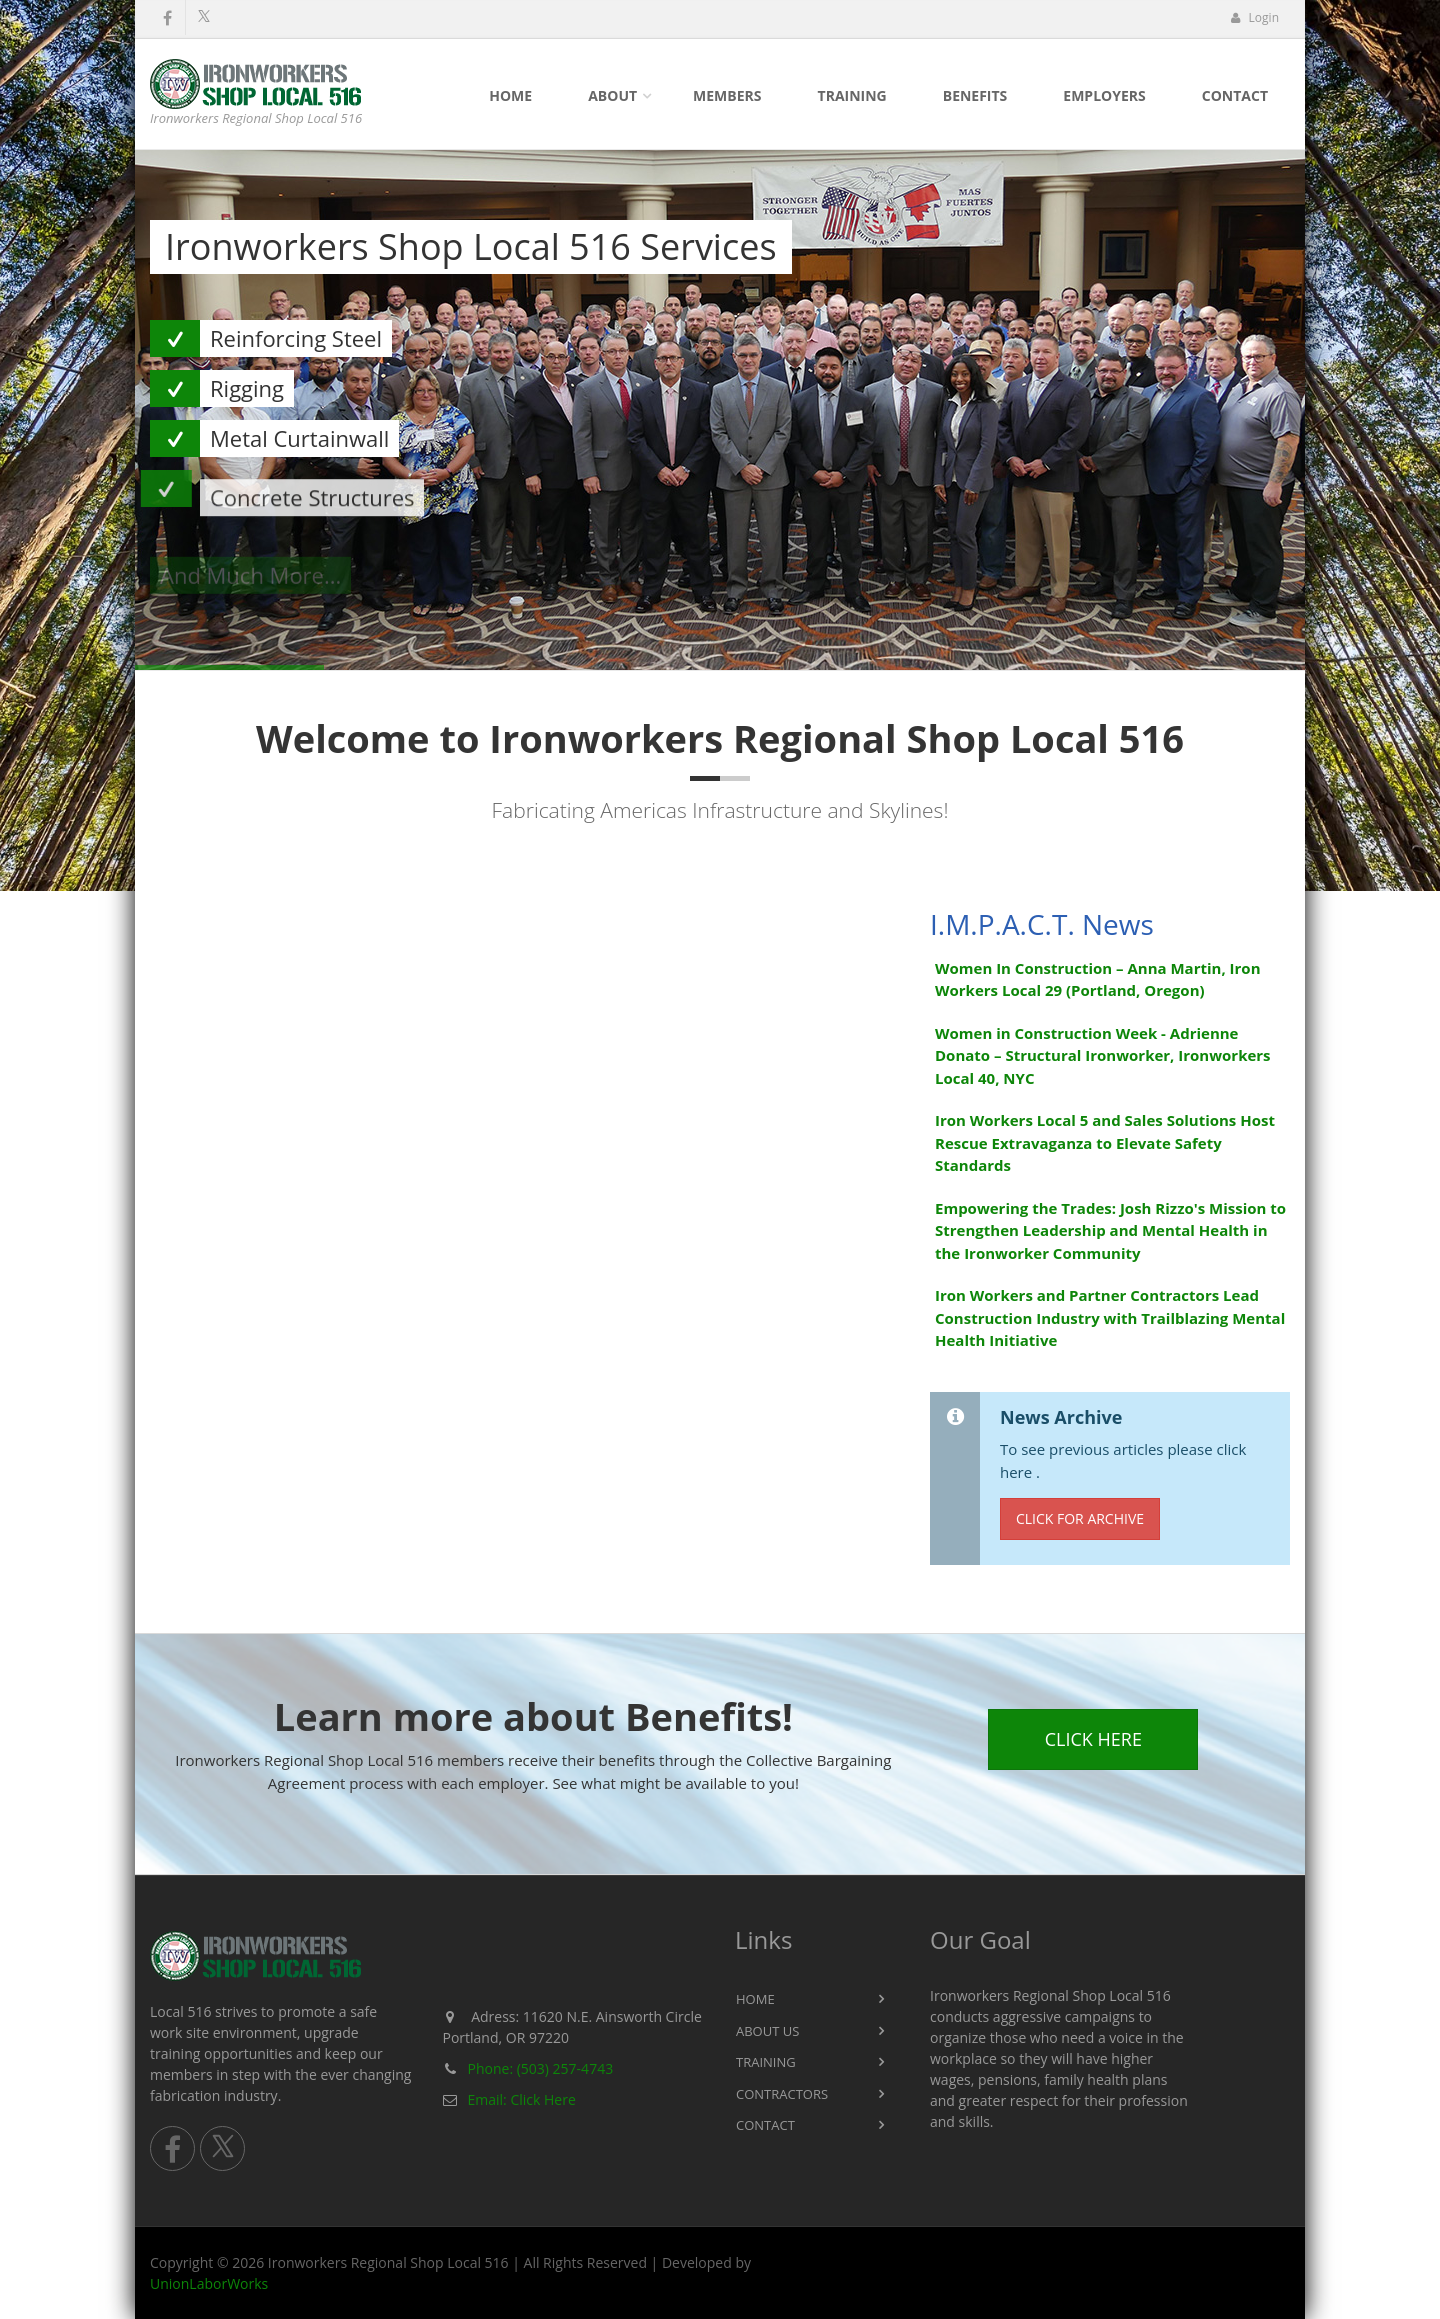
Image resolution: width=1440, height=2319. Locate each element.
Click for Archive (1080, 1518)
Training (852, 95)
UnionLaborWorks (209, 2283)
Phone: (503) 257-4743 (541, 2068)
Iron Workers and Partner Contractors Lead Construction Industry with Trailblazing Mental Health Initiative (1110, 1317)
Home (510, 95)
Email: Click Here (522, 2099)
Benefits (975, 95)
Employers (1104, 95)
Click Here (1093, 1739)
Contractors (782, 2094)
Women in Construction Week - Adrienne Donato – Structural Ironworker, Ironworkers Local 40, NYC (1103, 1055)
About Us (767, 2031)
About (612, 95)
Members (727, 95)
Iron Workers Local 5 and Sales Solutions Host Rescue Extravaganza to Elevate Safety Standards (1105, 1142)
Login (1254, 17)
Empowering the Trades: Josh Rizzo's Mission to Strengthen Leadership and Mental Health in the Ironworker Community (1110, 1230)
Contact (1235, 95)
